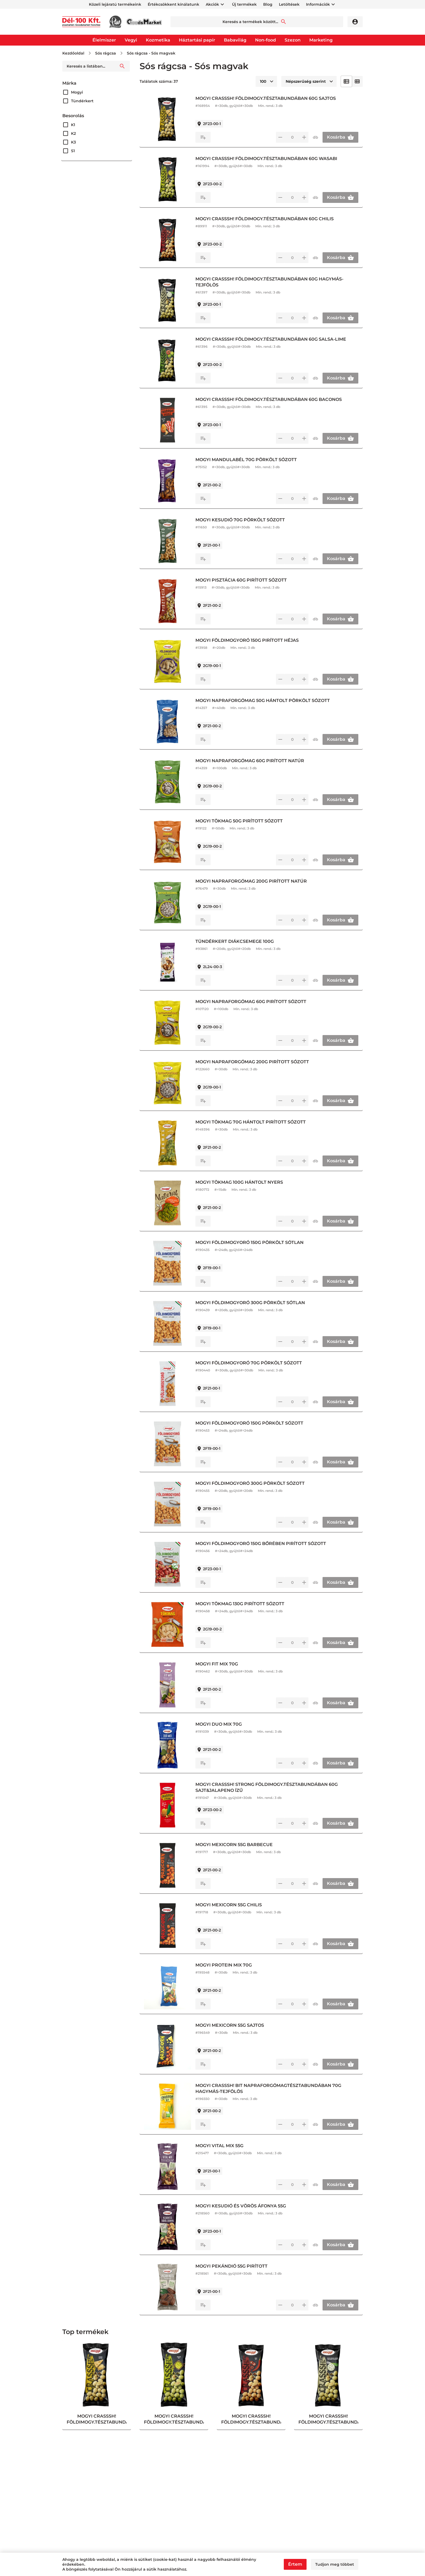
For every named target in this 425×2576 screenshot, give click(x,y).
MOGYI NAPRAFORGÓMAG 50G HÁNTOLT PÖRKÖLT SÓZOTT (262, 700)
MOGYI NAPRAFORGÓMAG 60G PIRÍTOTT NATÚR (249, 760)
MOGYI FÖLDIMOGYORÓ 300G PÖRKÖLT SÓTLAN (250, 1302)
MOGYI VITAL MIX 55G (219, 2145)
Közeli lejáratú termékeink (115, 4)
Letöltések (289, 4)
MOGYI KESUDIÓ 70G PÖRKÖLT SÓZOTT (240, 519)
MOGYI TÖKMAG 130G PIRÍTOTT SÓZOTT (239, 1603)
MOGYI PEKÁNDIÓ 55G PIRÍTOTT (231, 2266)
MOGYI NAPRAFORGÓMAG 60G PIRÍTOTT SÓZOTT (250, 1001)
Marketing (321, 40)
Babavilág (235, 40)
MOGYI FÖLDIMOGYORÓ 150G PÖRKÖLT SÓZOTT (249, 1423)
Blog (267, 4)
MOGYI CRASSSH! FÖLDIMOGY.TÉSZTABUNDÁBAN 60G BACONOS (268, 399)
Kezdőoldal (73, 53)
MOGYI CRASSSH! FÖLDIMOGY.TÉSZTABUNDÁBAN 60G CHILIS (264, 218)
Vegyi (131, 40)
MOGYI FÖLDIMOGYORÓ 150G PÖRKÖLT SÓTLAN (249, 1242)
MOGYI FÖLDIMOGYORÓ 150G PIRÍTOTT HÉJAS (247, 640)
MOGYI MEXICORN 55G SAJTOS (229, 2025)
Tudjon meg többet (334, 2564)
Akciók (212, 4)
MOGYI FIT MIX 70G (216, 1664)
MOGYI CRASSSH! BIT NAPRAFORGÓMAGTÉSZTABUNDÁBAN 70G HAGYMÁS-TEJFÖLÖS (268, 2088)
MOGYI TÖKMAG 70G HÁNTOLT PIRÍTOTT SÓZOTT (250, 1122)
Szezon (293, 40)
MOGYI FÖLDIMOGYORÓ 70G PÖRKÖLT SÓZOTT (248, 1362)
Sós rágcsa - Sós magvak (151, 53)
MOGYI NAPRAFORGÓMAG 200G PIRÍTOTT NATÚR (251, 881)
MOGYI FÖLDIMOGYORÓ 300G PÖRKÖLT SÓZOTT (250, 1483)
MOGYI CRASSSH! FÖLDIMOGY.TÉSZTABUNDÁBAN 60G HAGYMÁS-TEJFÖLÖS (269, 282)
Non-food (265, 40)
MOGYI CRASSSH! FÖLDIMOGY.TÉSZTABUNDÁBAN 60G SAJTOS (265, 98)
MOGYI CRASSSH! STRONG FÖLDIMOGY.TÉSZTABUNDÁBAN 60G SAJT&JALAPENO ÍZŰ (266, 1787)
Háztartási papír (197, 40)
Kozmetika (158, 40)
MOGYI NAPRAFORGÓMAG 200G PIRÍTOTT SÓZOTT (252, 1061)
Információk (318, 4)
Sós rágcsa (105, 53)
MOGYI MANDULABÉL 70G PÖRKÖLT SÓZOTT (246, 459)
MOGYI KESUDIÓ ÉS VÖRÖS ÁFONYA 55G (240, 2205)
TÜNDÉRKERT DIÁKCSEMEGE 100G (234, 941)
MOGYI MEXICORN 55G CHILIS (228, 1904)
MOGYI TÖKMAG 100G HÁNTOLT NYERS (239, 1182)
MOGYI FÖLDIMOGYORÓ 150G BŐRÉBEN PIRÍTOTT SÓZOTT (260, 1543)
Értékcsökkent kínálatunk (173, 4)
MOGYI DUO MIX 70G (218, 1724)
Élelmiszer (104, 40)
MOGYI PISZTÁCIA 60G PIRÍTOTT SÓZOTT (241, 580)
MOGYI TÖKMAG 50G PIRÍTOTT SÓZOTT (239, 820)
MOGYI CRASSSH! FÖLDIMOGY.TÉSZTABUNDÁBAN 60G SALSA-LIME (270, 339)
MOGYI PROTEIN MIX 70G (223, 1965)
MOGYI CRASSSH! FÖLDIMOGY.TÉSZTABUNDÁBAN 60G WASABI (266, 158)
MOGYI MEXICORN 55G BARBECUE (234, 1844)
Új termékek (244, 4)
